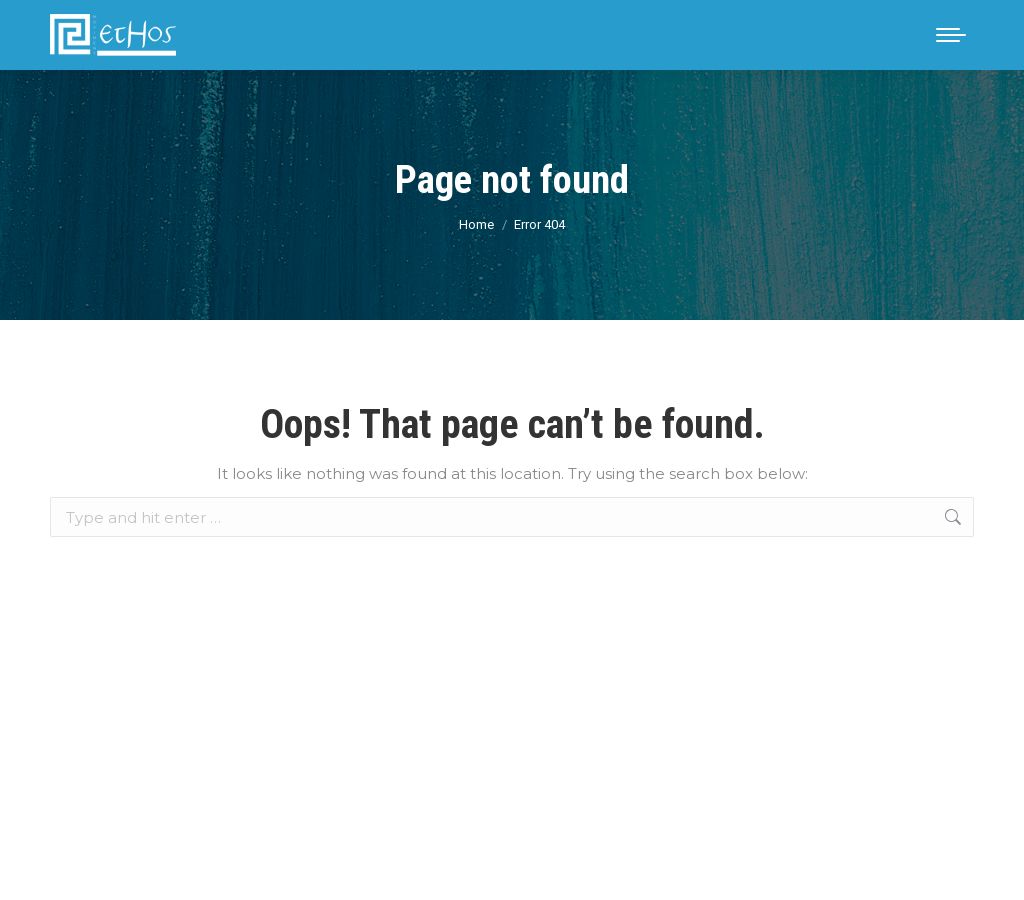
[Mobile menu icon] (951, 35)
